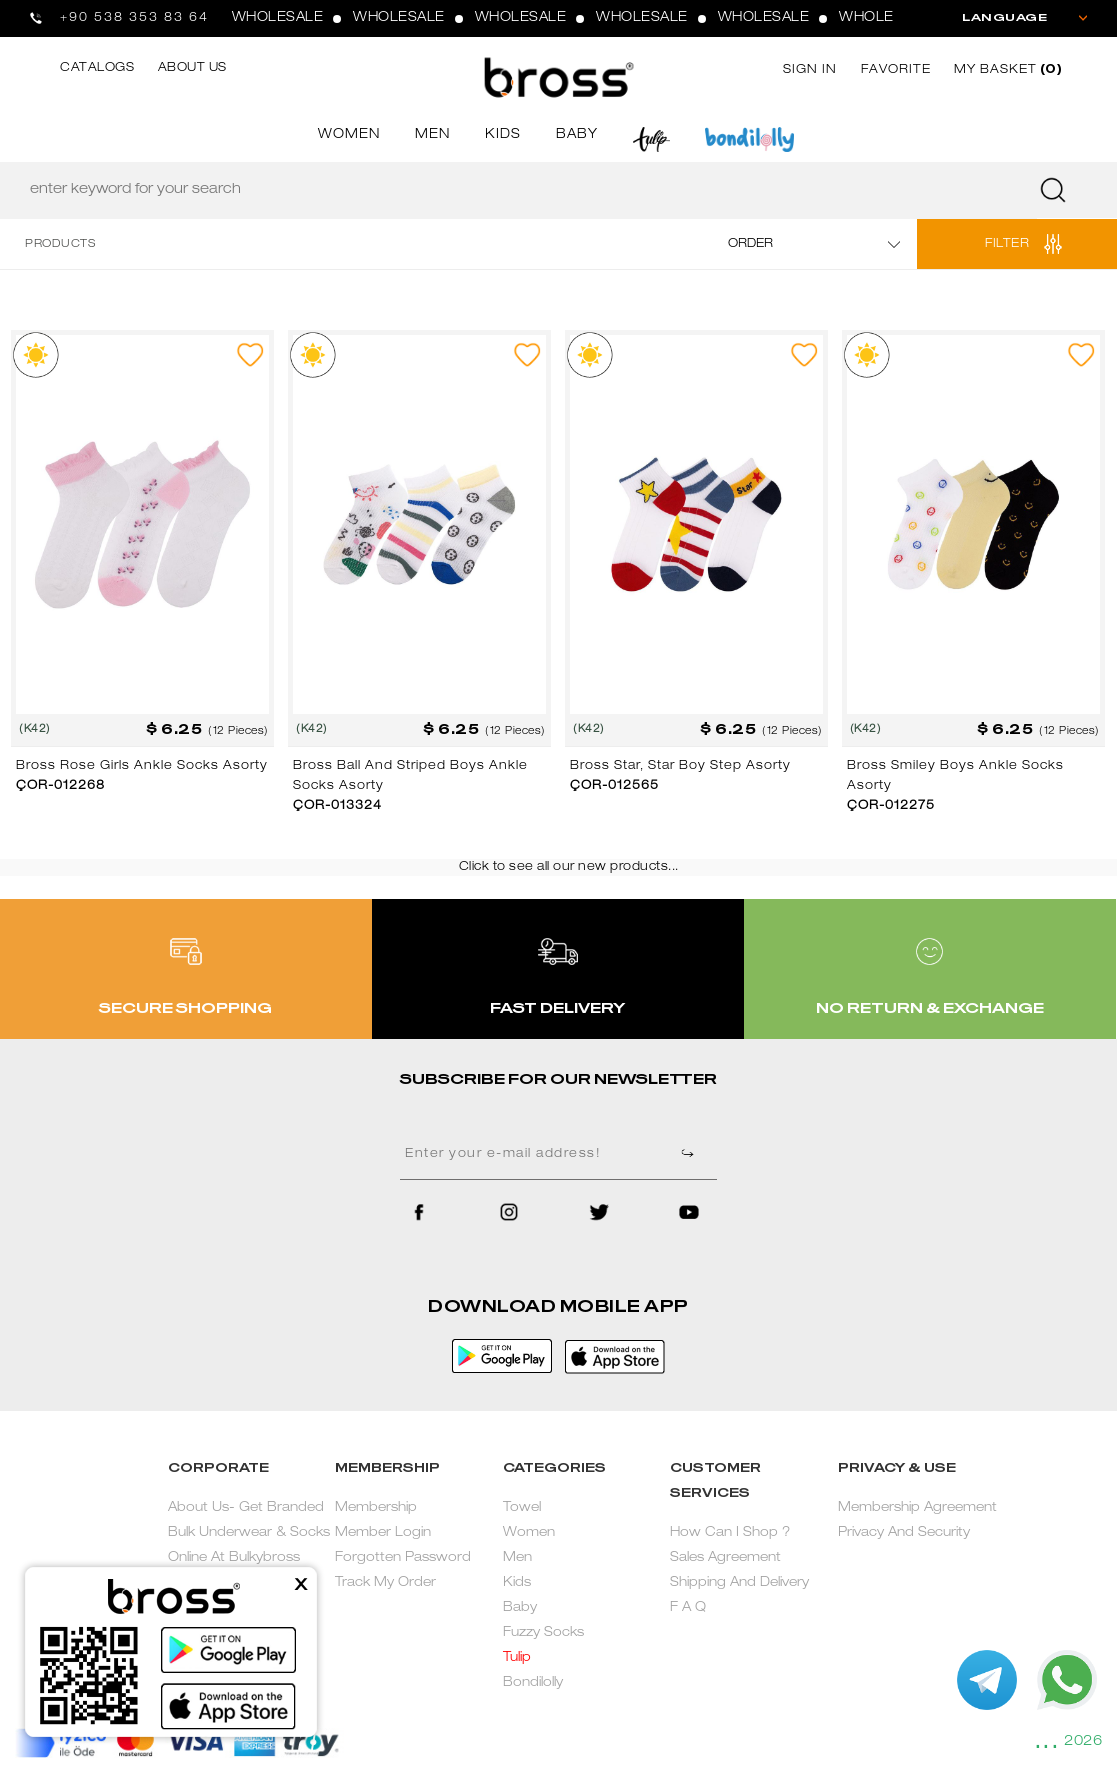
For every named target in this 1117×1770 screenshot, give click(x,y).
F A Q (688, 1608)
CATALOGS (97, 68)
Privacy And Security (904, 1533)
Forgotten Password (403, 1558)
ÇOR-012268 (60, 786)
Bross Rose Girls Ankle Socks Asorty (142, 766)
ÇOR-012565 (614, 786)
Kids (517, 1583)
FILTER (1007, 244)
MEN (432, 135)
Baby (520, 1608)
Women (529, 1533)
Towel (522, 1508)
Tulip (517, 1658)
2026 (1083, 1742)
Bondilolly (533, 1683)
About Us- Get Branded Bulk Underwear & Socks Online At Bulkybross (249, 1533)
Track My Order (385, 1583)
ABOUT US (192, 68)
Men (517, 1558)
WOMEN (349, 135)
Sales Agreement (725, 1558)
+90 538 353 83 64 (134, 18)
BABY (577, 135)
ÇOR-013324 (337, 806)
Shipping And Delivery (739, 1583)
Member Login (383, 1533)
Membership (376, 1508)
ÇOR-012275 (891, 806)
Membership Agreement (917, 1508)
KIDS (503, 135)
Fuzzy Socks (543, 1633)
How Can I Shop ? (730, 1533)
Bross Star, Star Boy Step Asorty (680, 766)
